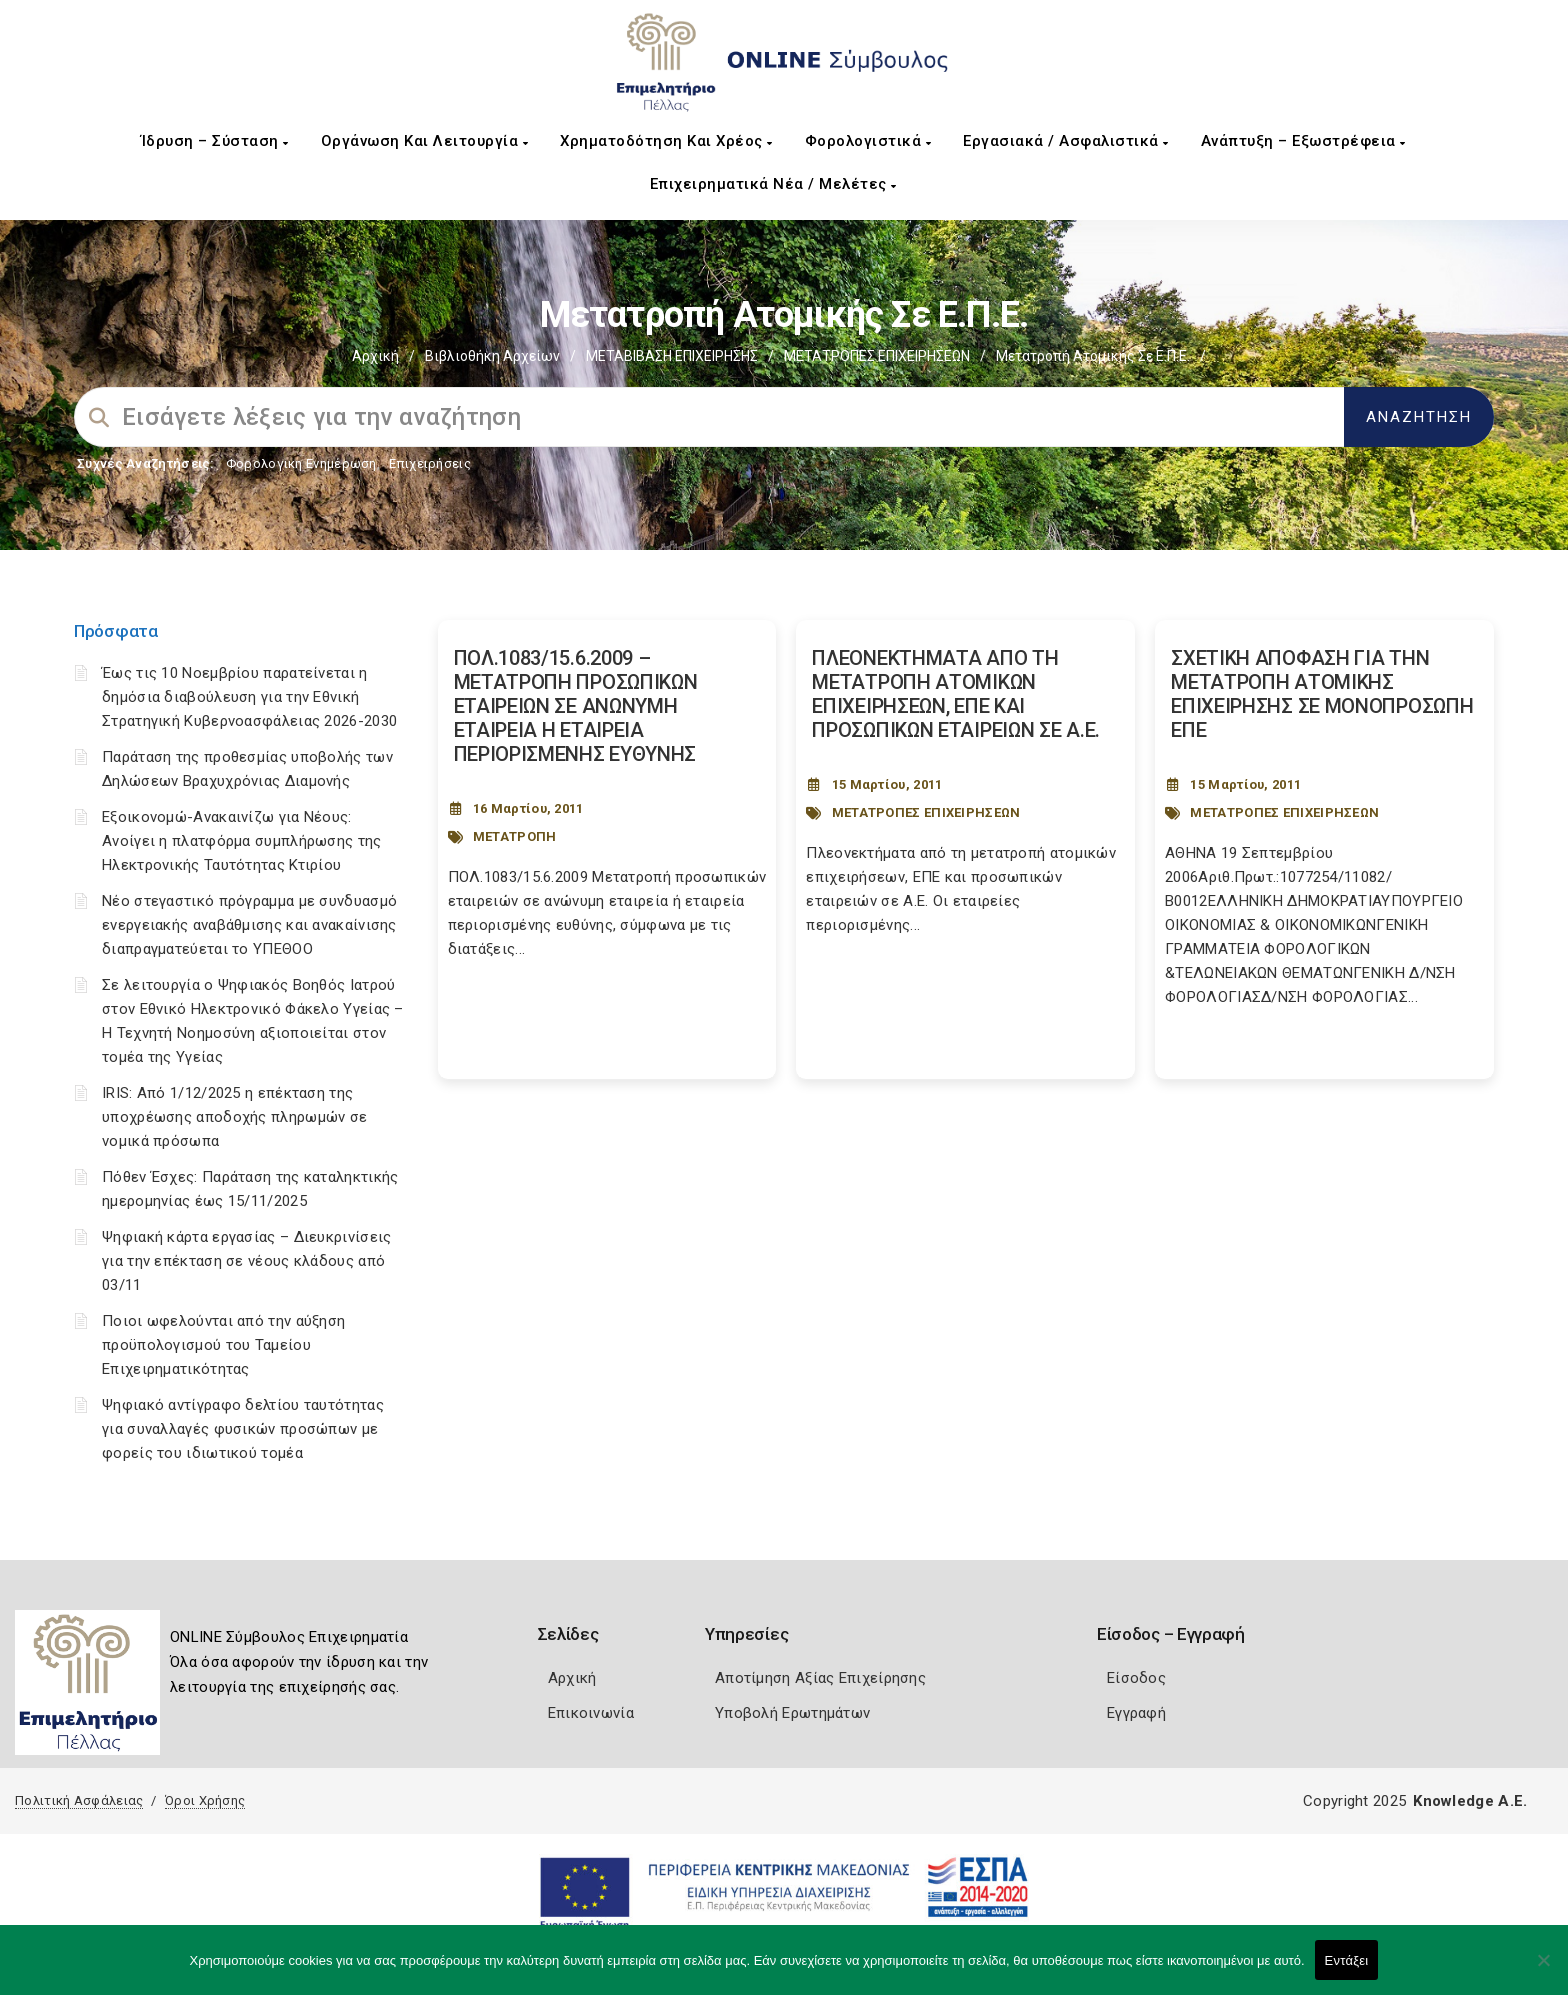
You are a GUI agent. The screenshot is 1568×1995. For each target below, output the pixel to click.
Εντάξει (1347, 1960)
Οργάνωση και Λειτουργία (425, 141)
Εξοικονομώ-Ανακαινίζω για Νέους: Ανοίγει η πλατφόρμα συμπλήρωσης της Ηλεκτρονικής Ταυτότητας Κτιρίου (242, 841)
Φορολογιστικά (868, 141)
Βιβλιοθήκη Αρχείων (492, 356)
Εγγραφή (1136, 1713)
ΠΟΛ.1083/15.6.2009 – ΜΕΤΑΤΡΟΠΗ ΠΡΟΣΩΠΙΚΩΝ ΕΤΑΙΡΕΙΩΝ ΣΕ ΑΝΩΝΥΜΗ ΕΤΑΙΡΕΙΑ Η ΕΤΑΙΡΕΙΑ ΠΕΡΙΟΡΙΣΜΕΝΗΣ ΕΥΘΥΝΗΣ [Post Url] (576, 706)
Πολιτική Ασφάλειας (79, 1800)
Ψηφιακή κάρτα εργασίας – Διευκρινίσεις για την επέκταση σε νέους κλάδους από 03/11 (246, 1261)
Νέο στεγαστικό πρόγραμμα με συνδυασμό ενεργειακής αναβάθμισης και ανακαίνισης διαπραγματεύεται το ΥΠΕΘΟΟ (249, 925)
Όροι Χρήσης (205, 1800)
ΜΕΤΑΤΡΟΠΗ (515, 836)
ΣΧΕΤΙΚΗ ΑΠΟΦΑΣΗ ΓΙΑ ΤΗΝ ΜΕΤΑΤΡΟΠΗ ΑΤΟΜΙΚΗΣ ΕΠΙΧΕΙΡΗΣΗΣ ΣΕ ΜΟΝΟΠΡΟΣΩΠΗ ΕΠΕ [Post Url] (1322, 694)
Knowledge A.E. (1470, 1801)
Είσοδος (1136, 1678)
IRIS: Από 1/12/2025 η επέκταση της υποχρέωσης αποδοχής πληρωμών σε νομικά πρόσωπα (234, 1117)
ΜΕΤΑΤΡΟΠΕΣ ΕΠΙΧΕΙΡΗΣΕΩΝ (877, 356)
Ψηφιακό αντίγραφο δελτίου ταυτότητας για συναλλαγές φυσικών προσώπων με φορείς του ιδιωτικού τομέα (243, 1429)
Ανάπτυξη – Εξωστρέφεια (1303, 141)
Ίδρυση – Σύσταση (215, 141)
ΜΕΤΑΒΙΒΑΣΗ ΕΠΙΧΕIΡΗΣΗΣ (672, 356)
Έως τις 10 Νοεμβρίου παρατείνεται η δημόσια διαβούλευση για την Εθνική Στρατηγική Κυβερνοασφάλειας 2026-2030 (249, 697)
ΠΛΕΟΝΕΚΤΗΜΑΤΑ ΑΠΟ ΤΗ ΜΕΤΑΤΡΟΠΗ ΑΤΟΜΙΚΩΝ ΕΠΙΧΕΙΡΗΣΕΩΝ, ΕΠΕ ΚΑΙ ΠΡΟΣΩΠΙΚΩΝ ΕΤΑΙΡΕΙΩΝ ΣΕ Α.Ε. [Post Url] (956, 694)
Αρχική (375, 356)
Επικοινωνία (591, 1713)
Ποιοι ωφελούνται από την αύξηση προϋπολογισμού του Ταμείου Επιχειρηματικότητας (223, 1345)
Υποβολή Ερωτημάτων (792, 1713)
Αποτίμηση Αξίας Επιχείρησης (820, 1678)
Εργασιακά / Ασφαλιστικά (1066, 141)
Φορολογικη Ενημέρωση (301, 463)
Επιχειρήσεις (430, 463)
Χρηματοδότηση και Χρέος (666, 141)
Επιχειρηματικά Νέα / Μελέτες (773, 184)
